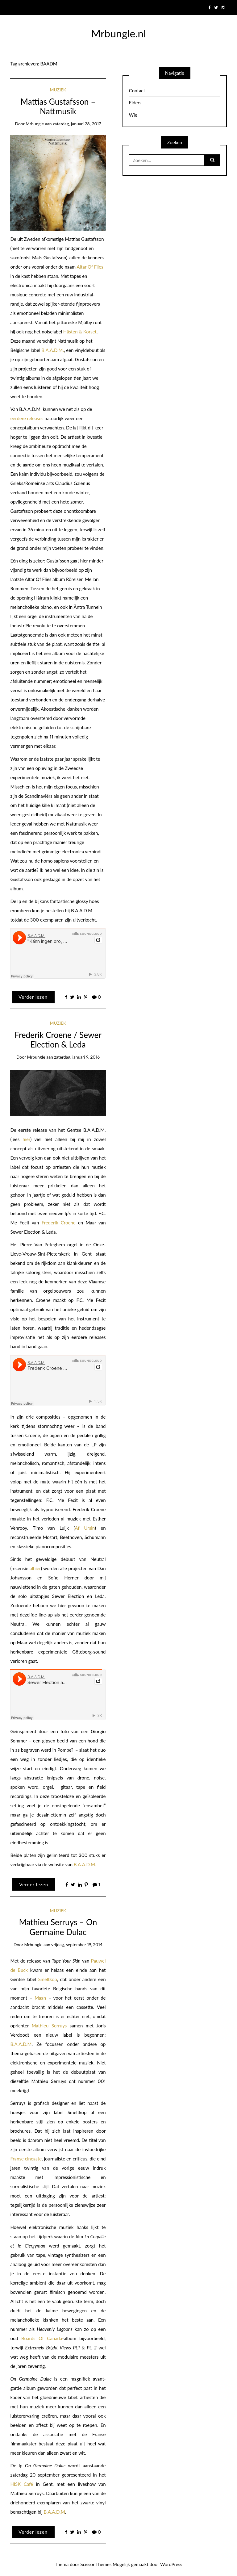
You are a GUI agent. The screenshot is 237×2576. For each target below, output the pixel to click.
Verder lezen (33, 997)
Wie (133, 115)
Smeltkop (47, 1979)
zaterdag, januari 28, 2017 (77, 123)
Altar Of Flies (90, 267)
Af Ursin (84, 1528)
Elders (135, 102)
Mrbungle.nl (118, 33)
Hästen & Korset (80, 331)
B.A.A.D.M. (52, 350)
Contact (137, 90)
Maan (40, 1998)
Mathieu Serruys (49, 2025)
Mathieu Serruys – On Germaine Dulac (58, 1927)
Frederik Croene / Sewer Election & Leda (58, 1040)
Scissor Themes (96, 2564)
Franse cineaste (26, 2158)
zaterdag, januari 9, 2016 (77, 1057)
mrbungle (35, 123)
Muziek (58, 89)
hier (26, 1139)
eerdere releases (26, 418)
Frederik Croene (59, 1222)
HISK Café (21, 2484)
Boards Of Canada (41, 2338)
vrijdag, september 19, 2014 (76, 1944)
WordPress (171, 2564)
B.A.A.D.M (20, 2044)
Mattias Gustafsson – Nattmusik (57, 106)
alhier (35, 1568)
